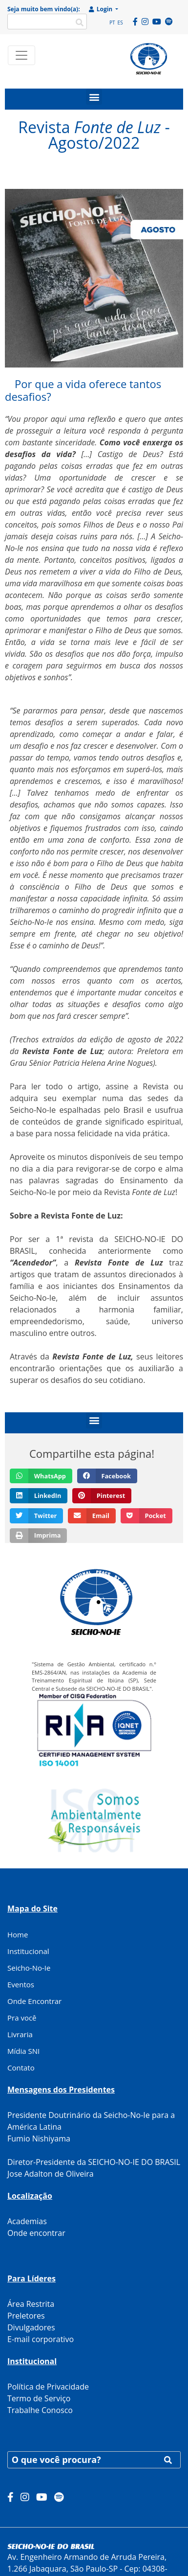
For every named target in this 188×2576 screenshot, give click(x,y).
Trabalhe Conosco (40, 2410)
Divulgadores (31, 2327)
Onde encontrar (36, 2233)
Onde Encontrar (34, 2001)
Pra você (22, 2018)
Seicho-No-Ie (28, 1968)
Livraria (20, 2034)
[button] (94, 97)
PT (112, 22)
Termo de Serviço (38, 2398)
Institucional (28, 1951)
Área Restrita (30, 2304)
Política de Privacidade (48, 2386)
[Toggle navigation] (21, 55)
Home (17, 1934)
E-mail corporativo (40, 2339)
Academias (27, 2221)
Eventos (20, 1984)
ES (120, 22)
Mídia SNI (23, 2051)
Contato (21, 2067)
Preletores (26, 2315)
